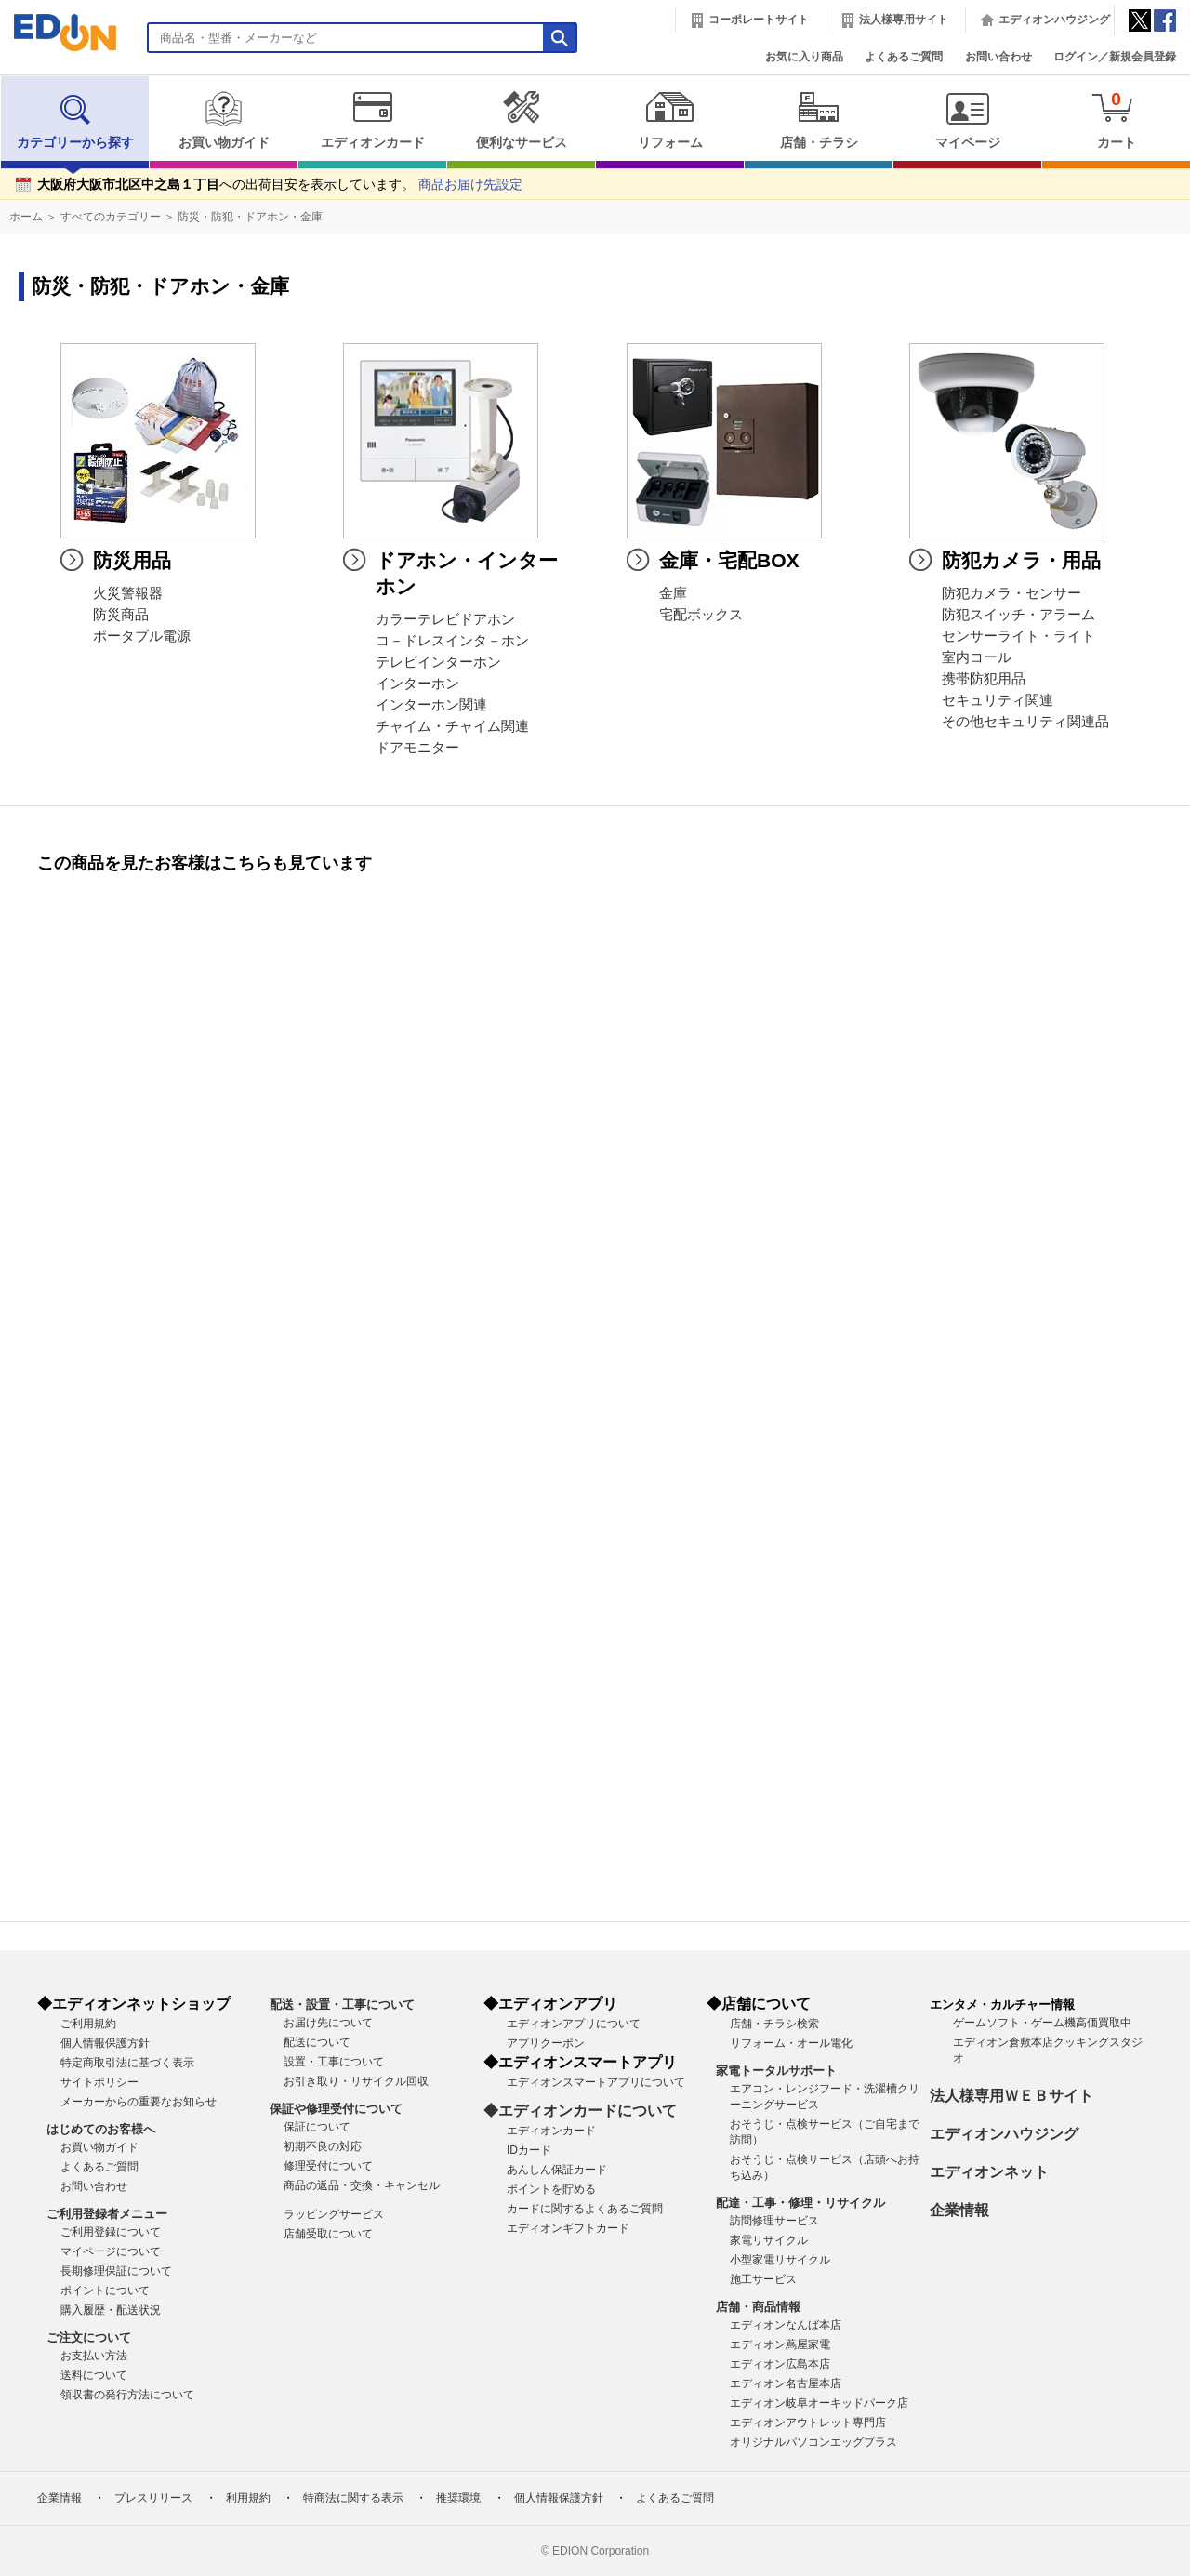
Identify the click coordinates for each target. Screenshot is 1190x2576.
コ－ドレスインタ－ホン (452, 640)
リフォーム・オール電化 (791, 2043)
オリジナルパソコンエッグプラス (813, 2442)
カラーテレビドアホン (445, 619)
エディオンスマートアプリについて (596, 2082)
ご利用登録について (110, 2231)
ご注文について (88, 2337)
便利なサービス (521, 120)
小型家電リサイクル (780, 2259)
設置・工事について (334, 2061)
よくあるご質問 (904, 56)
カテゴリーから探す (75, 120)
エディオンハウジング (1054, 19)
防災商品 (121, 614)
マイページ (967, 120)
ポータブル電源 (142, 636)
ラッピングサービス (334, 2214)
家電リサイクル (769, 2240)
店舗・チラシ (818, 120)
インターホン (417, 683)
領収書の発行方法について (127, 2394)
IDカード (529, 2150)
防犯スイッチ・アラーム (1018, 614)
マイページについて (110, 2251)
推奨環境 (458, 2497)
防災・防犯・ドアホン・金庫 (250, 216)
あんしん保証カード (557, 2169)
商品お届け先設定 (470, 185)
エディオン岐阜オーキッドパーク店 (819, 2403)
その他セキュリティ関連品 (1025, 721)
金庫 (673, 593)
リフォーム (670, 120)
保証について (317, 2126)
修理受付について (328, 2165)
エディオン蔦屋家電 (780, 2344)
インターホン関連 (431, 704)
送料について (93, 2375)
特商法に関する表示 (353, 2497)
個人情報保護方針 (105, 2043)
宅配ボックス (701, 614)
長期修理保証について (116, 2270)
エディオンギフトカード (568, 2228)
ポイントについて (105, 2290)
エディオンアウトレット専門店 (808, 2422)
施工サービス (763, 2279)
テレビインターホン (438, 662)
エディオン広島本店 (780, 2363)
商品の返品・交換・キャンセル (362, 2185)
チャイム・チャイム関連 (452, 726)
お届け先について (328, 2022)
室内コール (977, 657)
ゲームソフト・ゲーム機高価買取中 (1042, 2022)
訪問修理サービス (774, 2220)
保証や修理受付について (336, 2109)
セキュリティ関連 (997, 700)
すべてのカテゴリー (110, 216)
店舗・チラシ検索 (774, 2023)
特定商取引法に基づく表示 (127, 2062)
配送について (317, 2042)
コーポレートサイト (758, 19)
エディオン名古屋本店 (785, 2383)
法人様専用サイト (903, 19)
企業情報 (959, 2210)
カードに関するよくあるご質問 (585, 2208)
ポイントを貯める (551, 2189)
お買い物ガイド (224, 120)
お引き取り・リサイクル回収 (356, 2081)
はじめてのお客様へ (100, 2129)
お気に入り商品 (804, 56)
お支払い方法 (93, 2355)
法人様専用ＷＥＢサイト (1011, 2096)
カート (1116, 119)
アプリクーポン (546, 2043)
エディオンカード (372, 120)
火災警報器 (128, 593)
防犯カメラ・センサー (1011, 593)
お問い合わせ (998, 56)
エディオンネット (989, 2172)
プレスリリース (153, 2497)
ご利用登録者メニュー (106, 2214)
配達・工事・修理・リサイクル (800, 2203)
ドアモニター (417, 747)
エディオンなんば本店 (785, 2324)
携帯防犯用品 (983, 678)
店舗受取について (328, 2233)
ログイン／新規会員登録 (1114, 56)
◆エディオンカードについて (580, 2110)
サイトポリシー (99, 2082)
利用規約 (248, 2497)
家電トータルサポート (776, 2071)
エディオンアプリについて (574, 2023)
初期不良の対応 (323, 2146)
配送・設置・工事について (342, 2005)
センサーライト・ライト (1018, 636)
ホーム (26, 216)
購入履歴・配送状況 (110, 2310)
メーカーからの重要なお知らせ (138, 2101)
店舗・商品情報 (758, 2307)
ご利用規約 (88, 2023)
